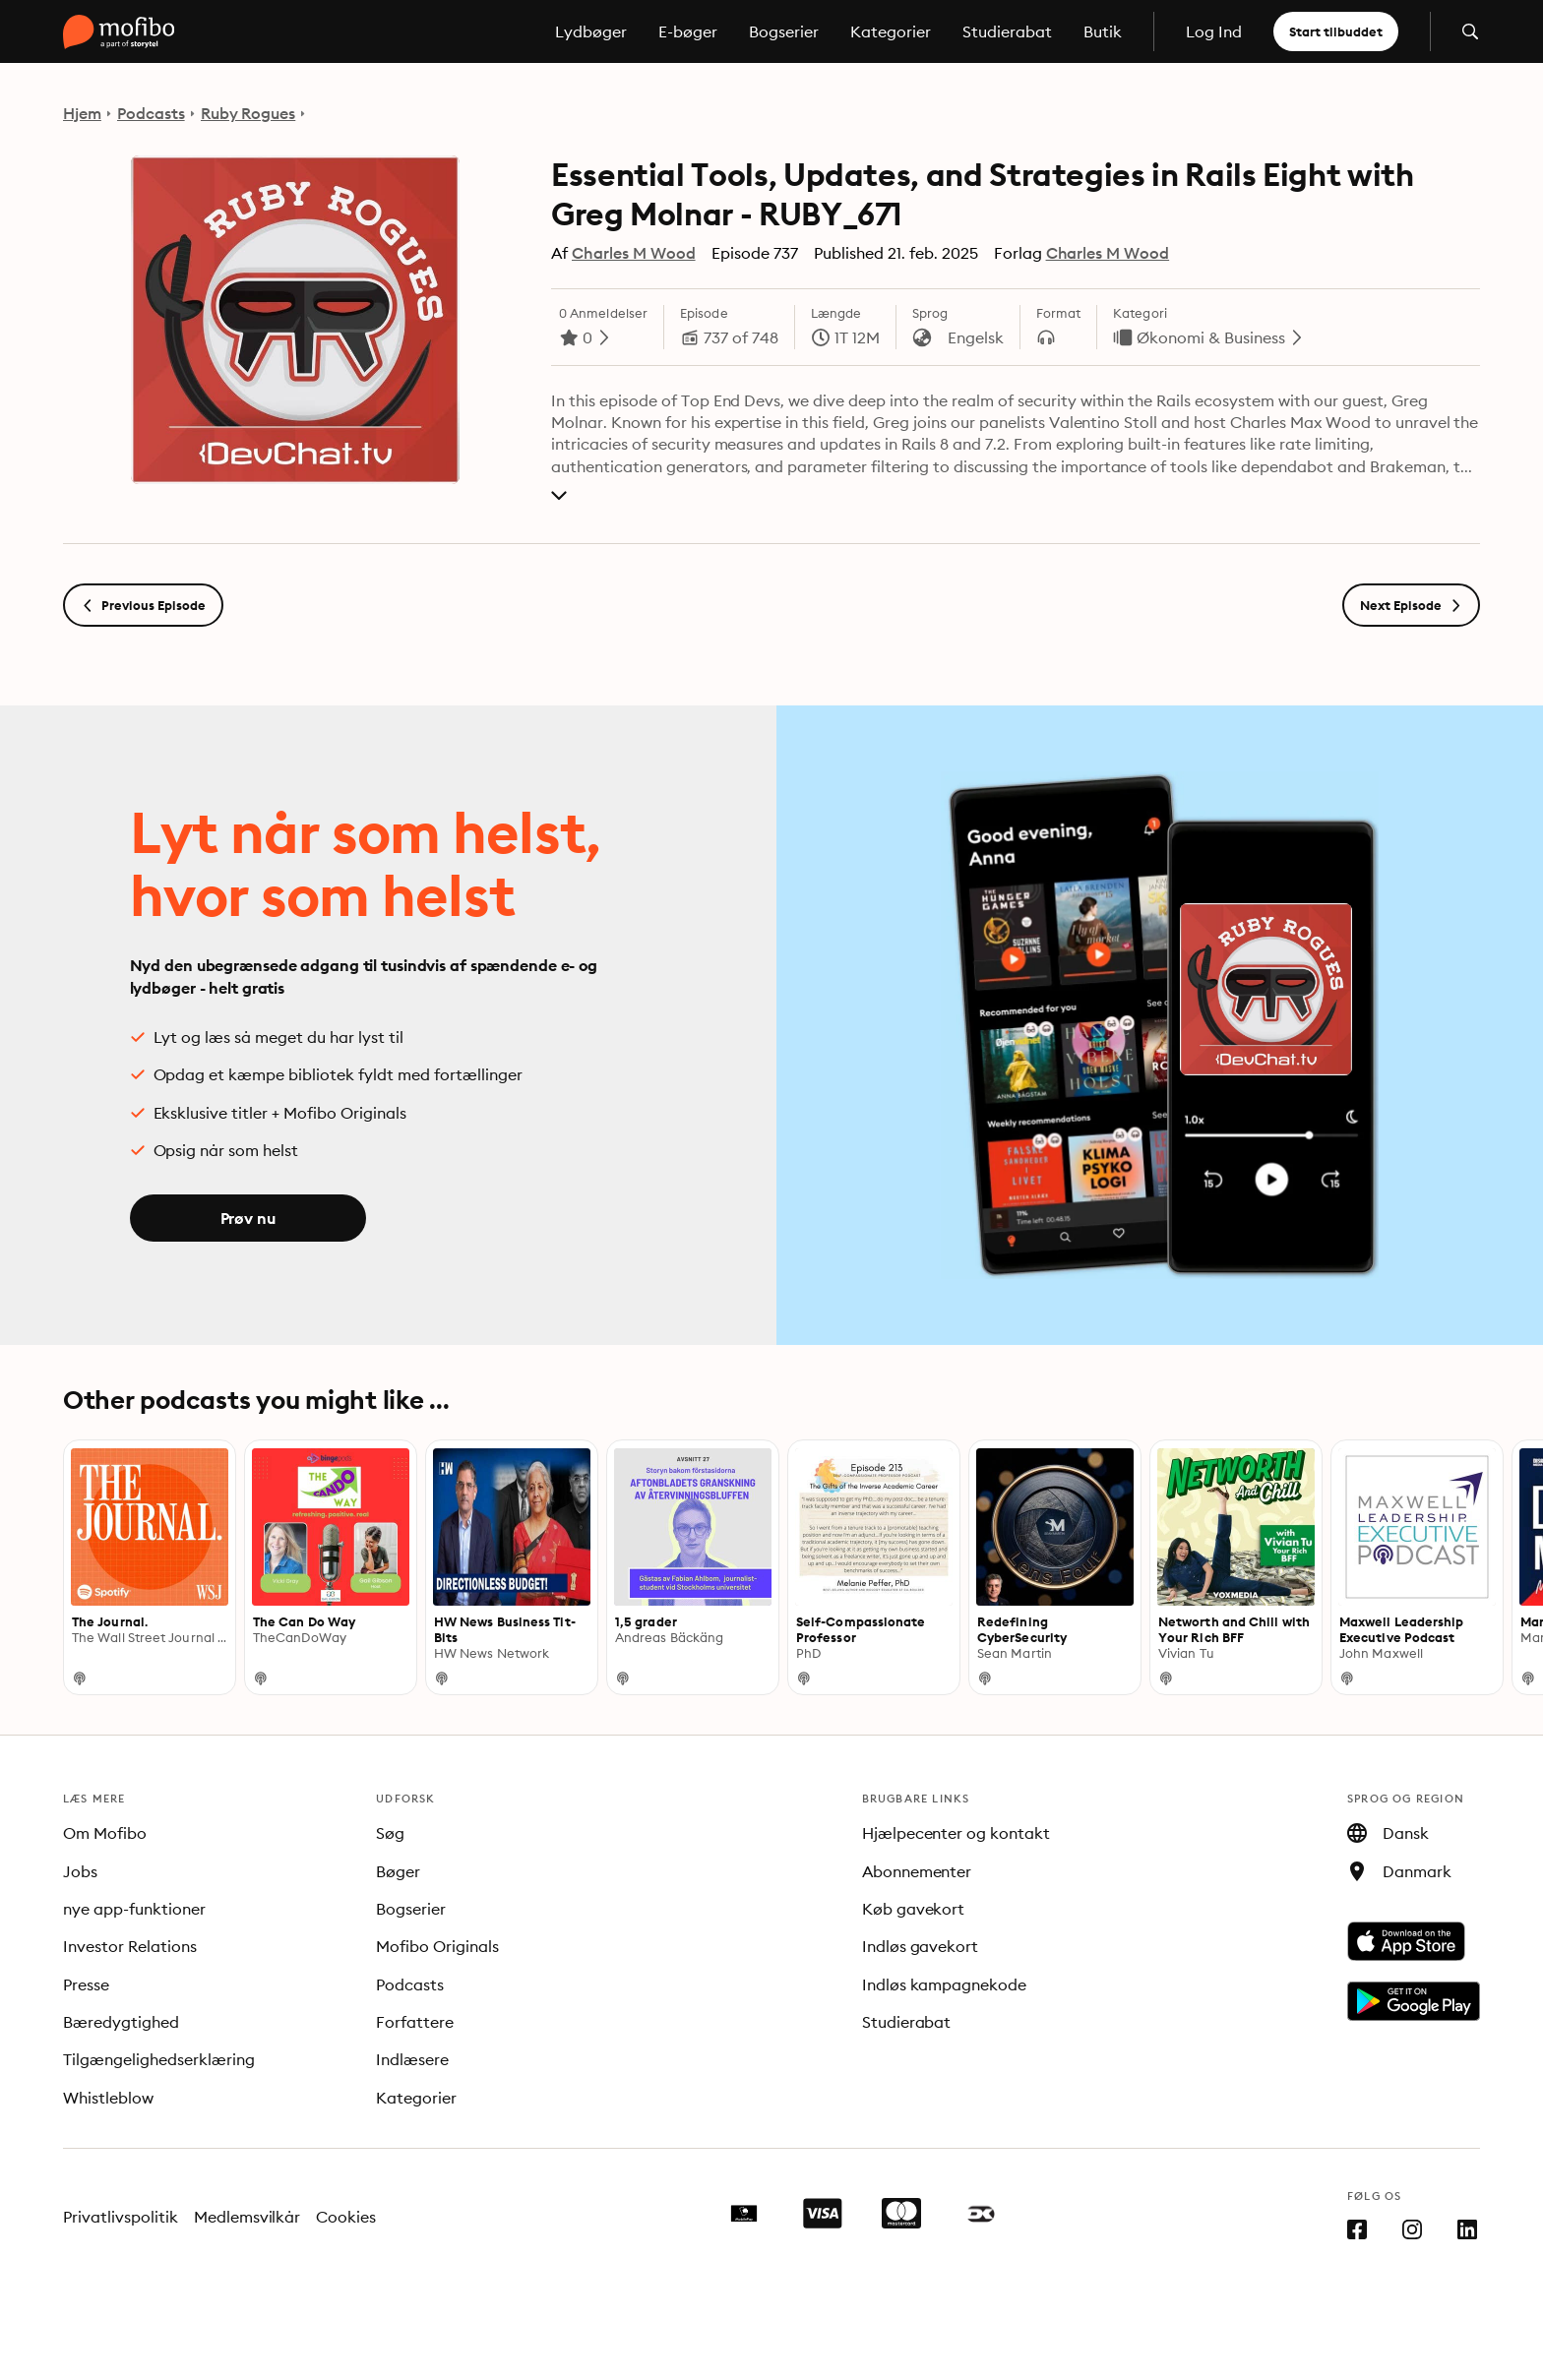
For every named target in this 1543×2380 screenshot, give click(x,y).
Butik (1102, 31)
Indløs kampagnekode (944, 1984)
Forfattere (415, 2022)
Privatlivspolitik (120, 2217)
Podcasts (151, 113)
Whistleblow (108, 2097)
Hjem (82, 113)
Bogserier (784, 31)
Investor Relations (130, 1946)
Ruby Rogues (248, 113)
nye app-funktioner (134, 1909)
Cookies (346, 2217)
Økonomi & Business (1211, 337)
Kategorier (890, 31)
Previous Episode (143, 605)
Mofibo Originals (437, 1946)
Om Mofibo (105, 1833)
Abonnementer (917, 1871)
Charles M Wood (634, 253)
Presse (86, 1984)
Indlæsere (412, 2059)
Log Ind (1214, 31)
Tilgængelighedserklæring (159, 2059)
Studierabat (1007, 31)
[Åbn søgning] (1470, 31)
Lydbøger (591, 31)
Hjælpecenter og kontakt (956, 1833)
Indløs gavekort (920, 1946)
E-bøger (687, 31)
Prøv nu (248, 1218)
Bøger (398, 1871)
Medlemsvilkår (247, 2217)
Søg (390, 1833)
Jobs (80, 1871)
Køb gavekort (913, 1909)
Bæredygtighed (121, 2022)
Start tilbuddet (1336, 31)
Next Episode (1411, 605)
